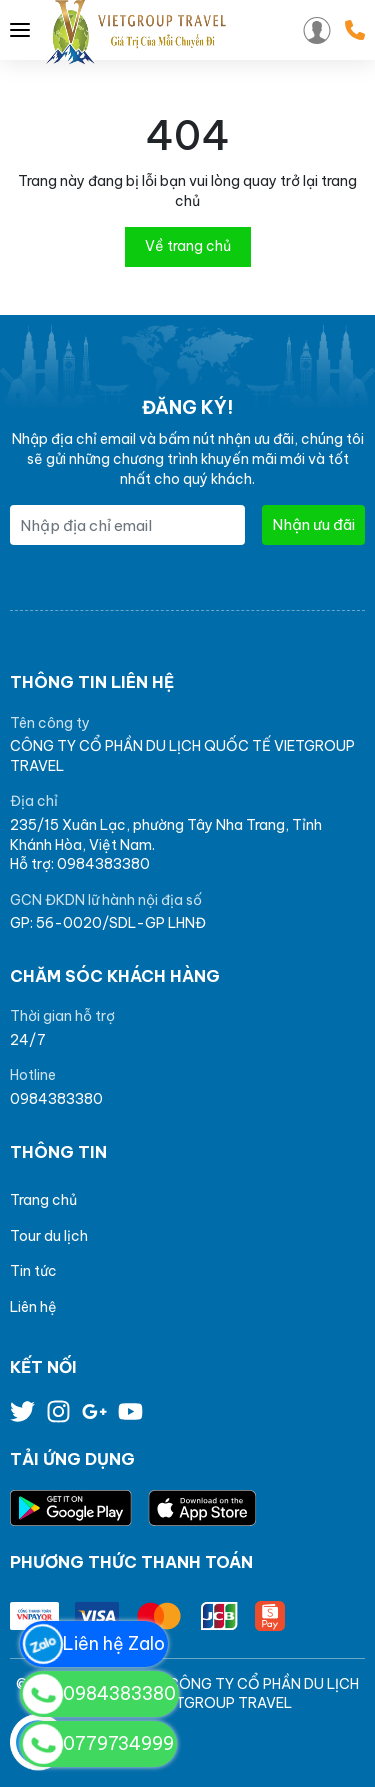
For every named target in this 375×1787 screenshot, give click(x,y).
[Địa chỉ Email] (127, 525)
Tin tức (33, 1271)
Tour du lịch (49, 1236)
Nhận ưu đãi (313, 524)
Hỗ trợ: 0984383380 (80, 864)
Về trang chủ (188, 246)
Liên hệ (33, 1307)
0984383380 (56, 1099)
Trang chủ (43, 1200)
